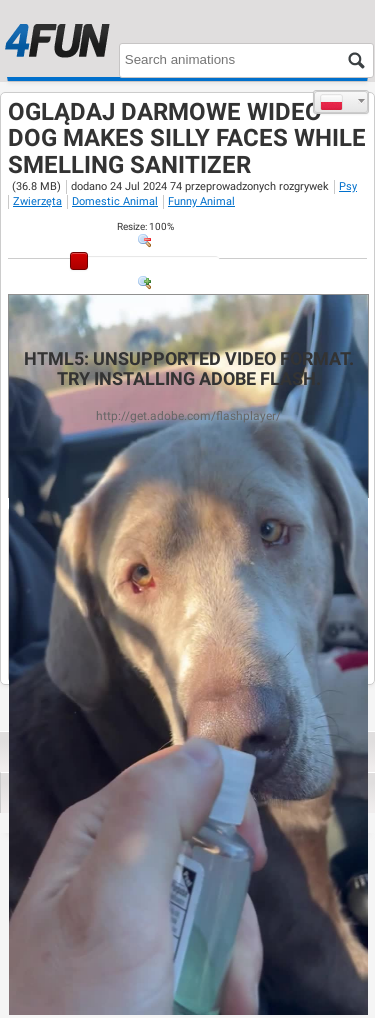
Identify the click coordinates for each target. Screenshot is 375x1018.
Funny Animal (201, 201)
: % (145, 226)
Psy (348, 186)
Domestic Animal (115, 201)
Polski (331, 102)
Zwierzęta (37, 201)
